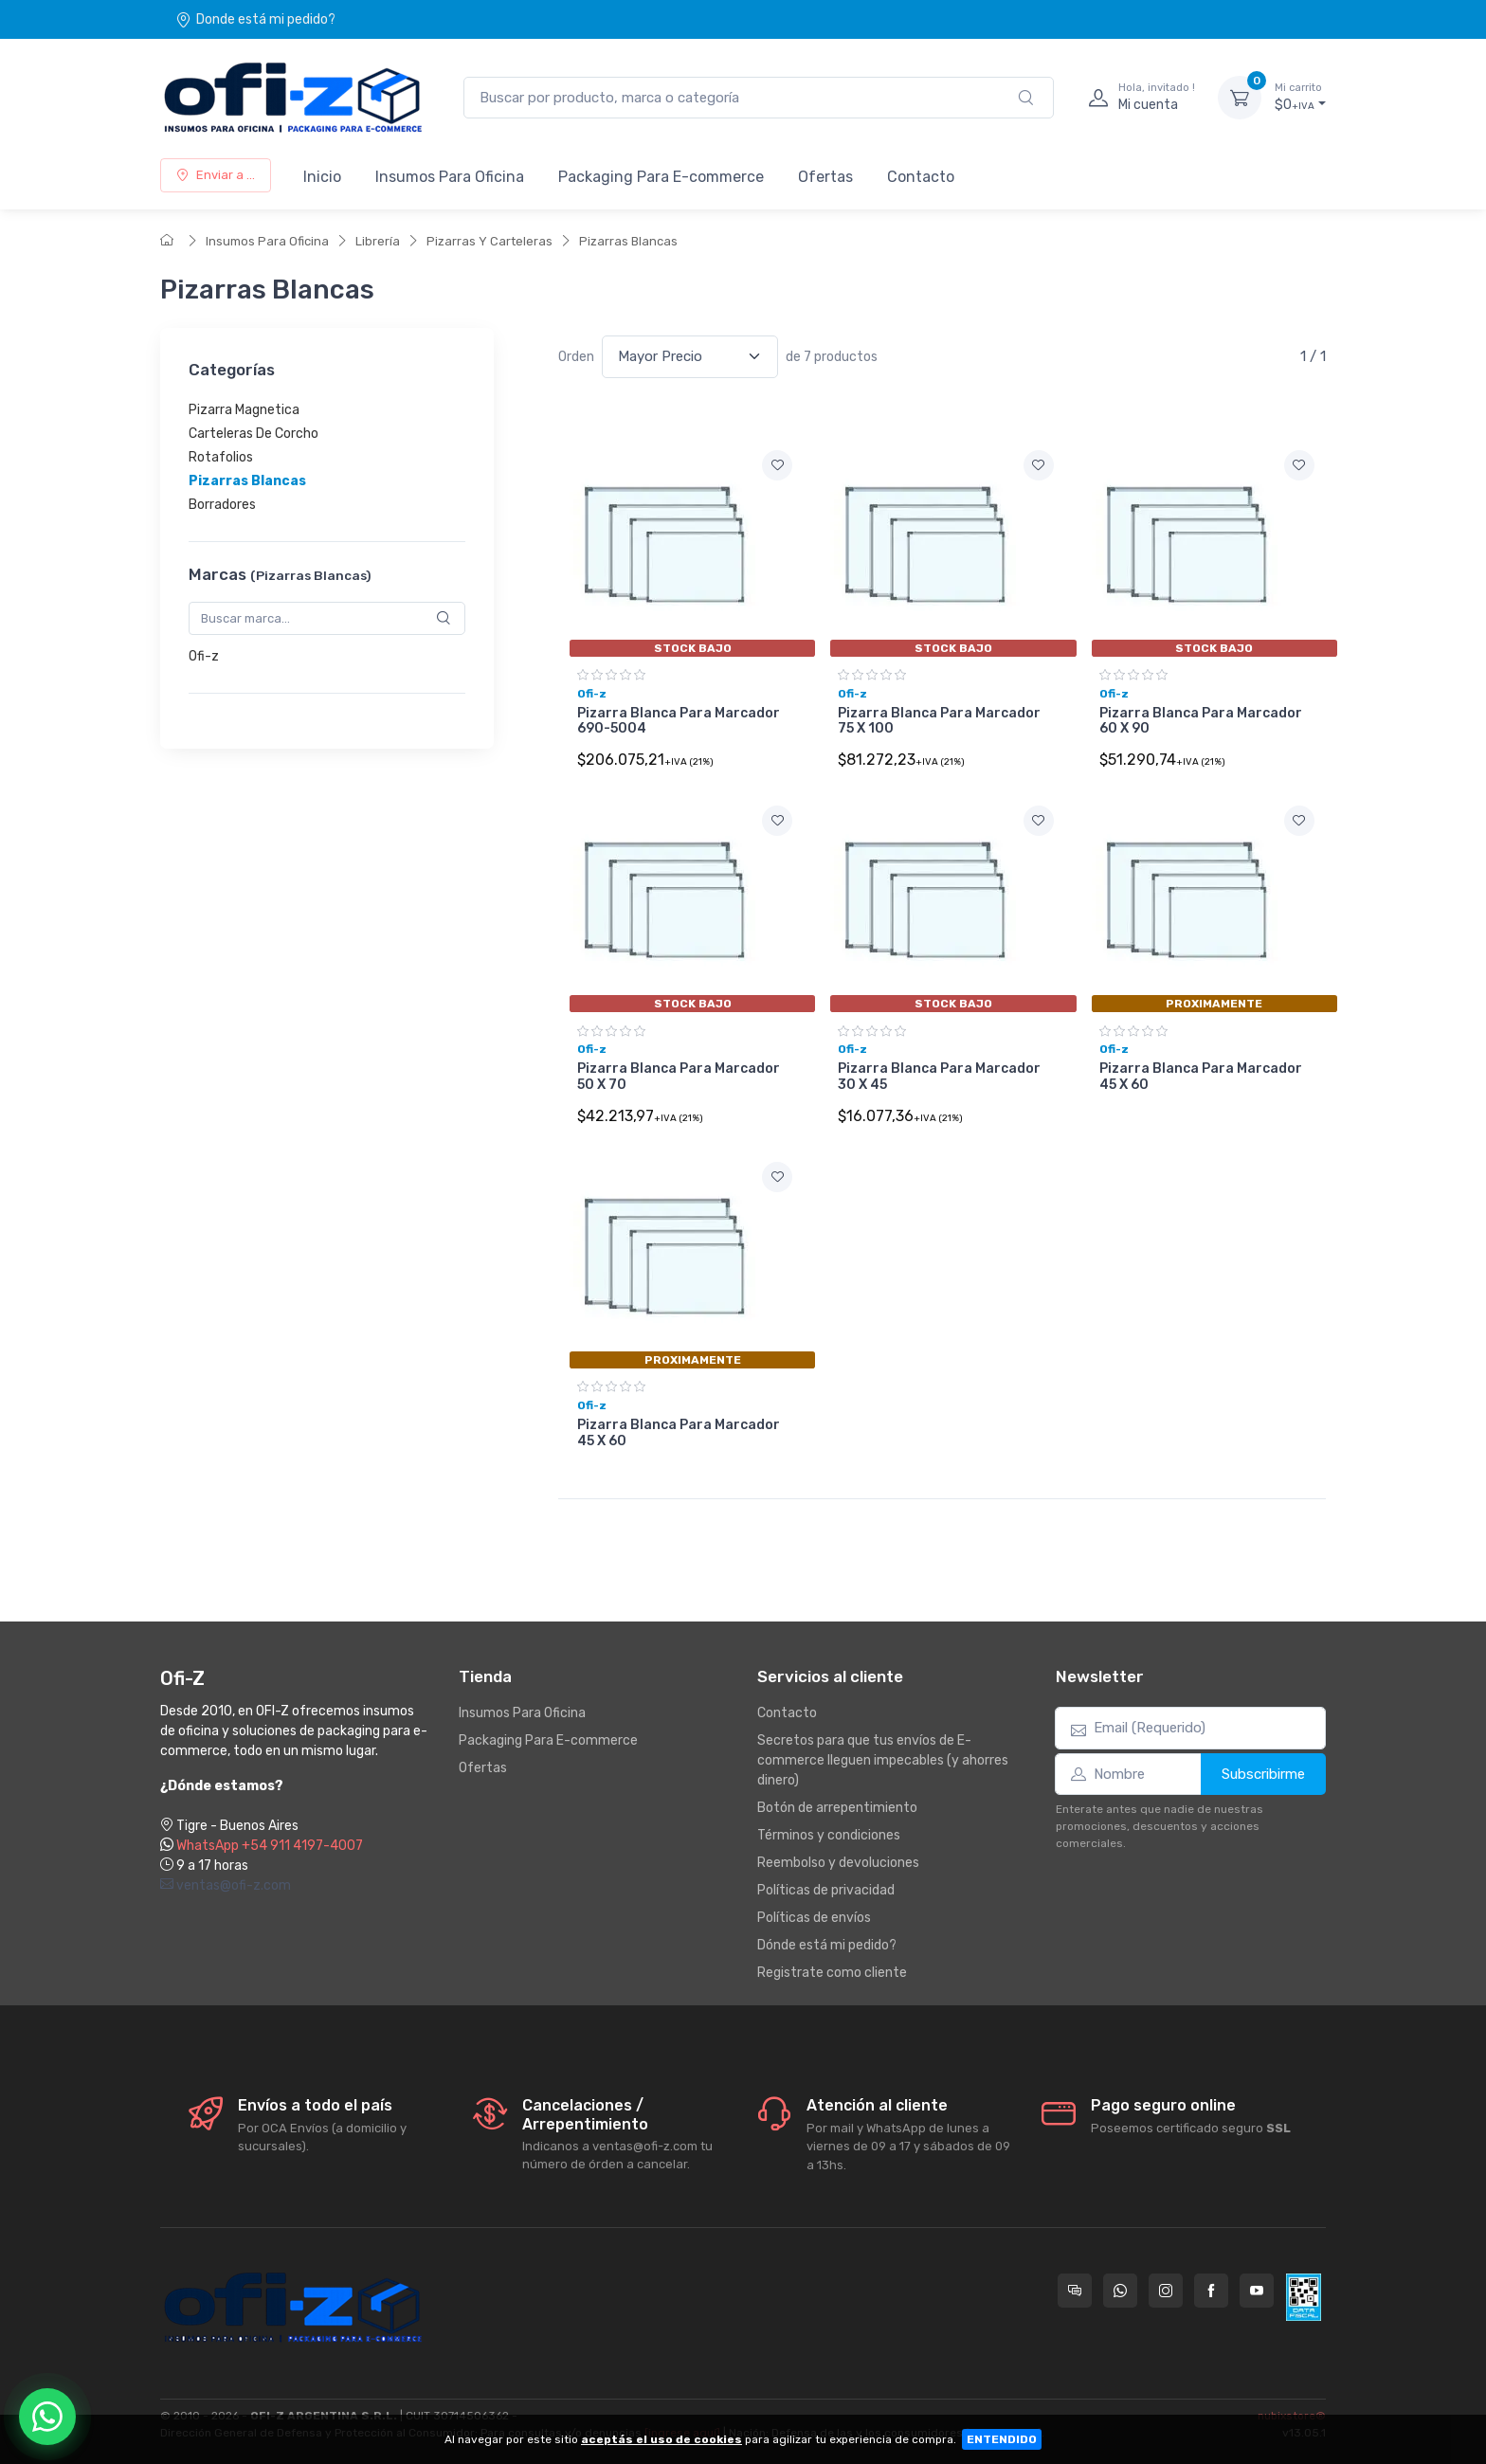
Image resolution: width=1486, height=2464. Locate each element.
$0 (1300, 97)
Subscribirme (1263, 1774)
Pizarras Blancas (628, 241)
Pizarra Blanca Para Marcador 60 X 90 (1200, 721)
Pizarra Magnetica (244, 410)
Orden (576, 357)
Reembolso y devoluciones (838, 1863)
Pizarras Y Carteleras (489, 241)
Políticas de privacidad (826, 1890)
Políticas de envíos (814, 1918)
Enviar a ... (215, 175)
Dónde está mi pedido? (827, 1945)
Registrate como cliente (832, 1973)
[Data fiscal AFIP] (1303, 2297)
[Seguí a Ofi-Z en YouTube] (1257, 2291)
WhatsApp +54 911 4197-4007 (269, 1846)
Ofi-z (204, 656)
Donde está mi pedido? (255, 19)
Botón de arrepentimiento (837, 1808)
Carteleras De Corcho (253, 434)
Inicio (322, 177)
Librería (377, 241)
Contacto (920, 177)
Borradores (222, 505)
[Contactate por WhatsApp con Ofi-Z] (1120, 2291)
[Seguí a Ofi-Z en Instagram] (1166, 2291)
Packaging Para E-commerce (661, 177)
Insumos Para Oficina (449, 177)
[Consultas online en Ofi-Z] (1075, 2291)
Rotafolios (221, 457)
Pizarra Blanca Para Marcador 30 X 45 (939, 1076)
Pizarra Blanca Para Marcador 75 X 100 (939, 721)
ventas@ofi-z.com (225, 1885)
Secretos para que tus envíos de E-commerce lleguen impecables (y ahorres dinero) (882, 1760)
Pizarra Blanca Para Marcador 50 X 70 (678, 1076)
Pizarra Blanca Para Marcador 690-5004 (678, 721)
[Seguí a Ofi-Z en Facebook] (1211, 2291)
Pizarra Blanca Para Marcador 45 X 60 (1200, 1076)
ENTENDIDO (1002, 2439)
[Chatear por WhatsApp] (47, 2416)
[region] (327, 457)
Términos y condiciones (828, 1835)
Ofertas (825, 177)
